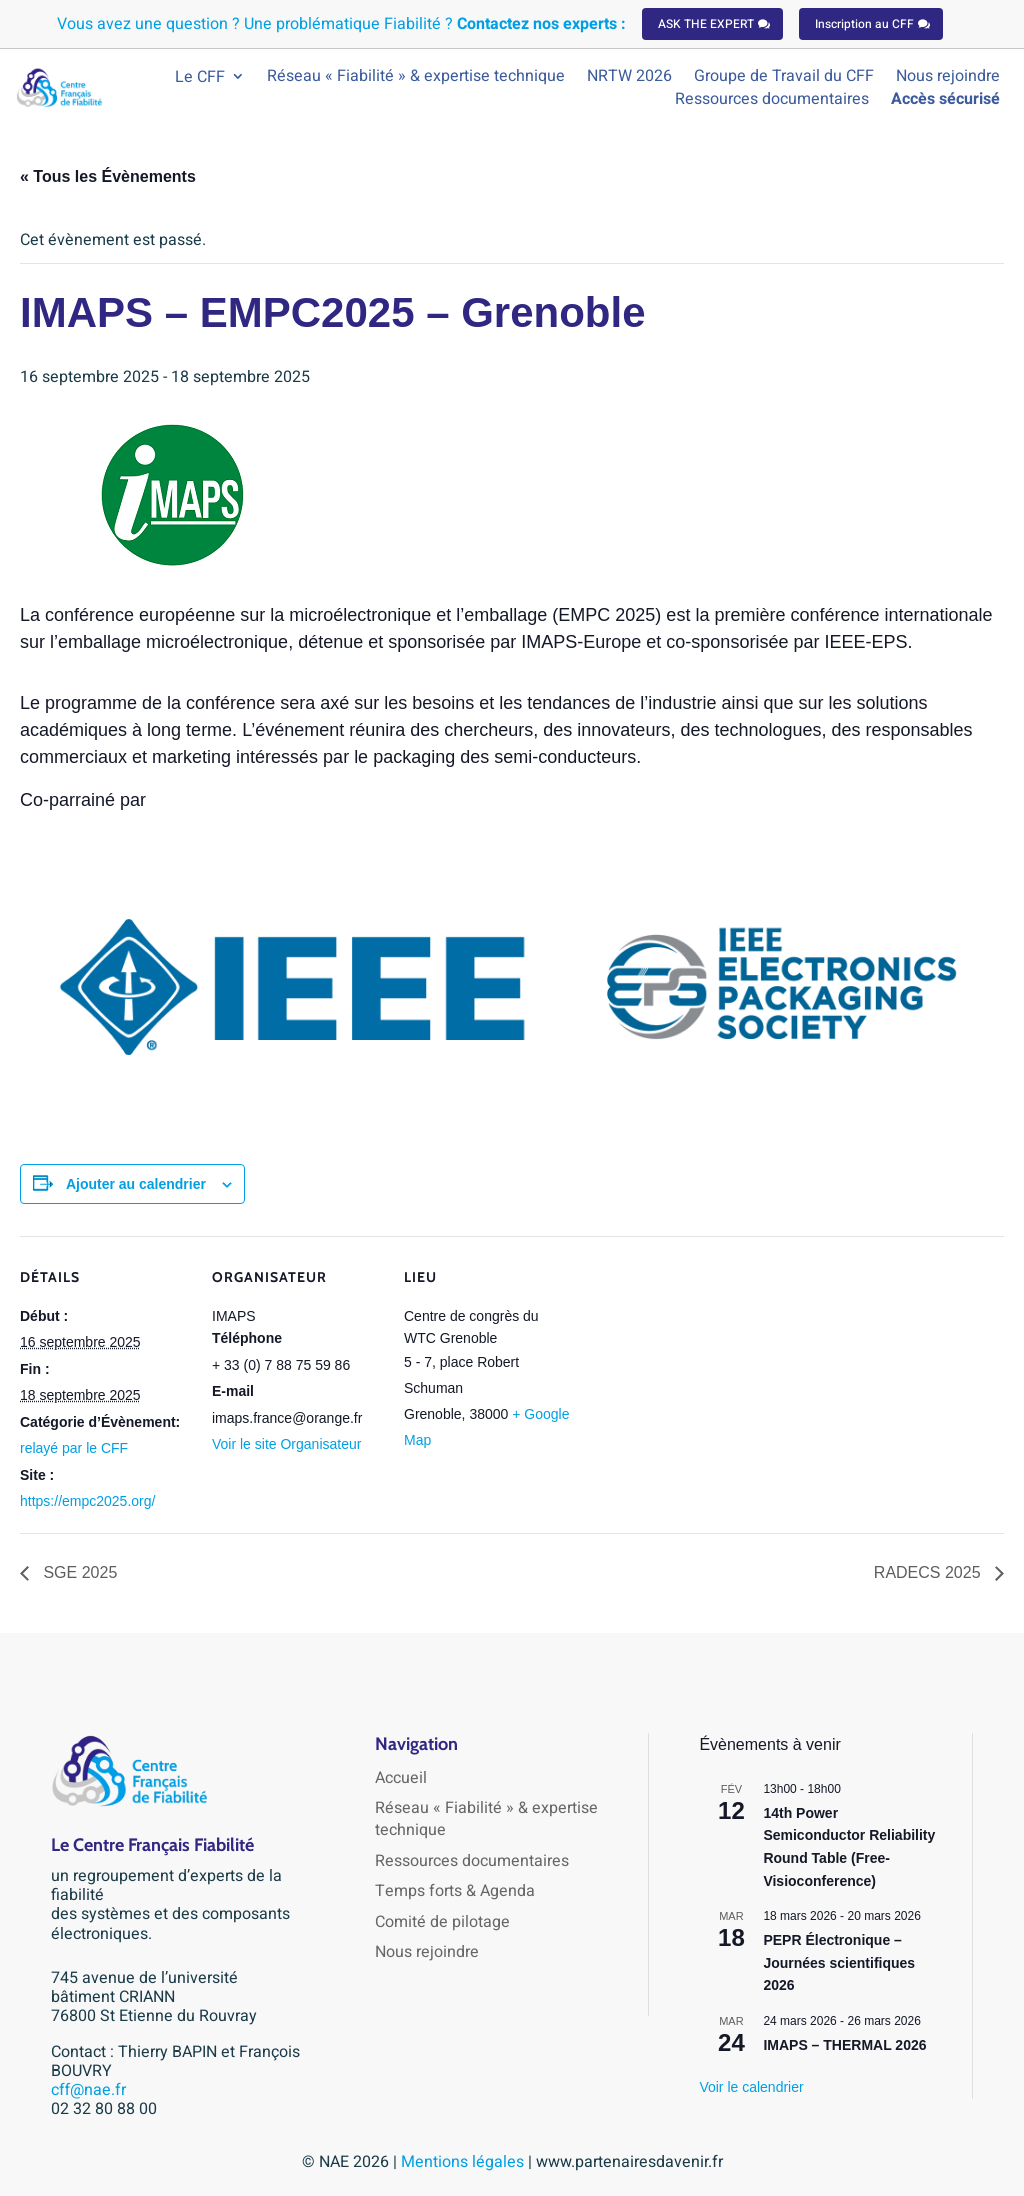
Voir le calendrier (751, 2087)
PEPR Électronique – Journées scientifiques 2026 (839, 1962)
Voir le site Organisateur (286, 1444)
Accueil (401, 1778)
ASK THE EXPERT (706, 24)
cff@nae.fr (88, 2090)
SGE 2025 (78, 1572)
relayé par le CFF (74, 1448)
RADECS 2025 (929, 1572)
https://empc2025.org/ (87, 1501)
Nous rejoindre (427, 1952)
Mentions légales (464, 2162)
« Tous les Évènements (108, 176)
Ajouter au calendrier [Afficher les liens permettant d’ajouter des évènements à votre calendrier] (136, 1184)
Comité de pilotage (442, 1922)
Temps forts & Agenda (455, 1891)
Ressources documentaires (472, 1861)
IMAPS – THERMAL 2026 (844, 2045)
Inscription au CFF (864, 24)
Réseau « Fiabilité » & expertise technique (486, 1819)
